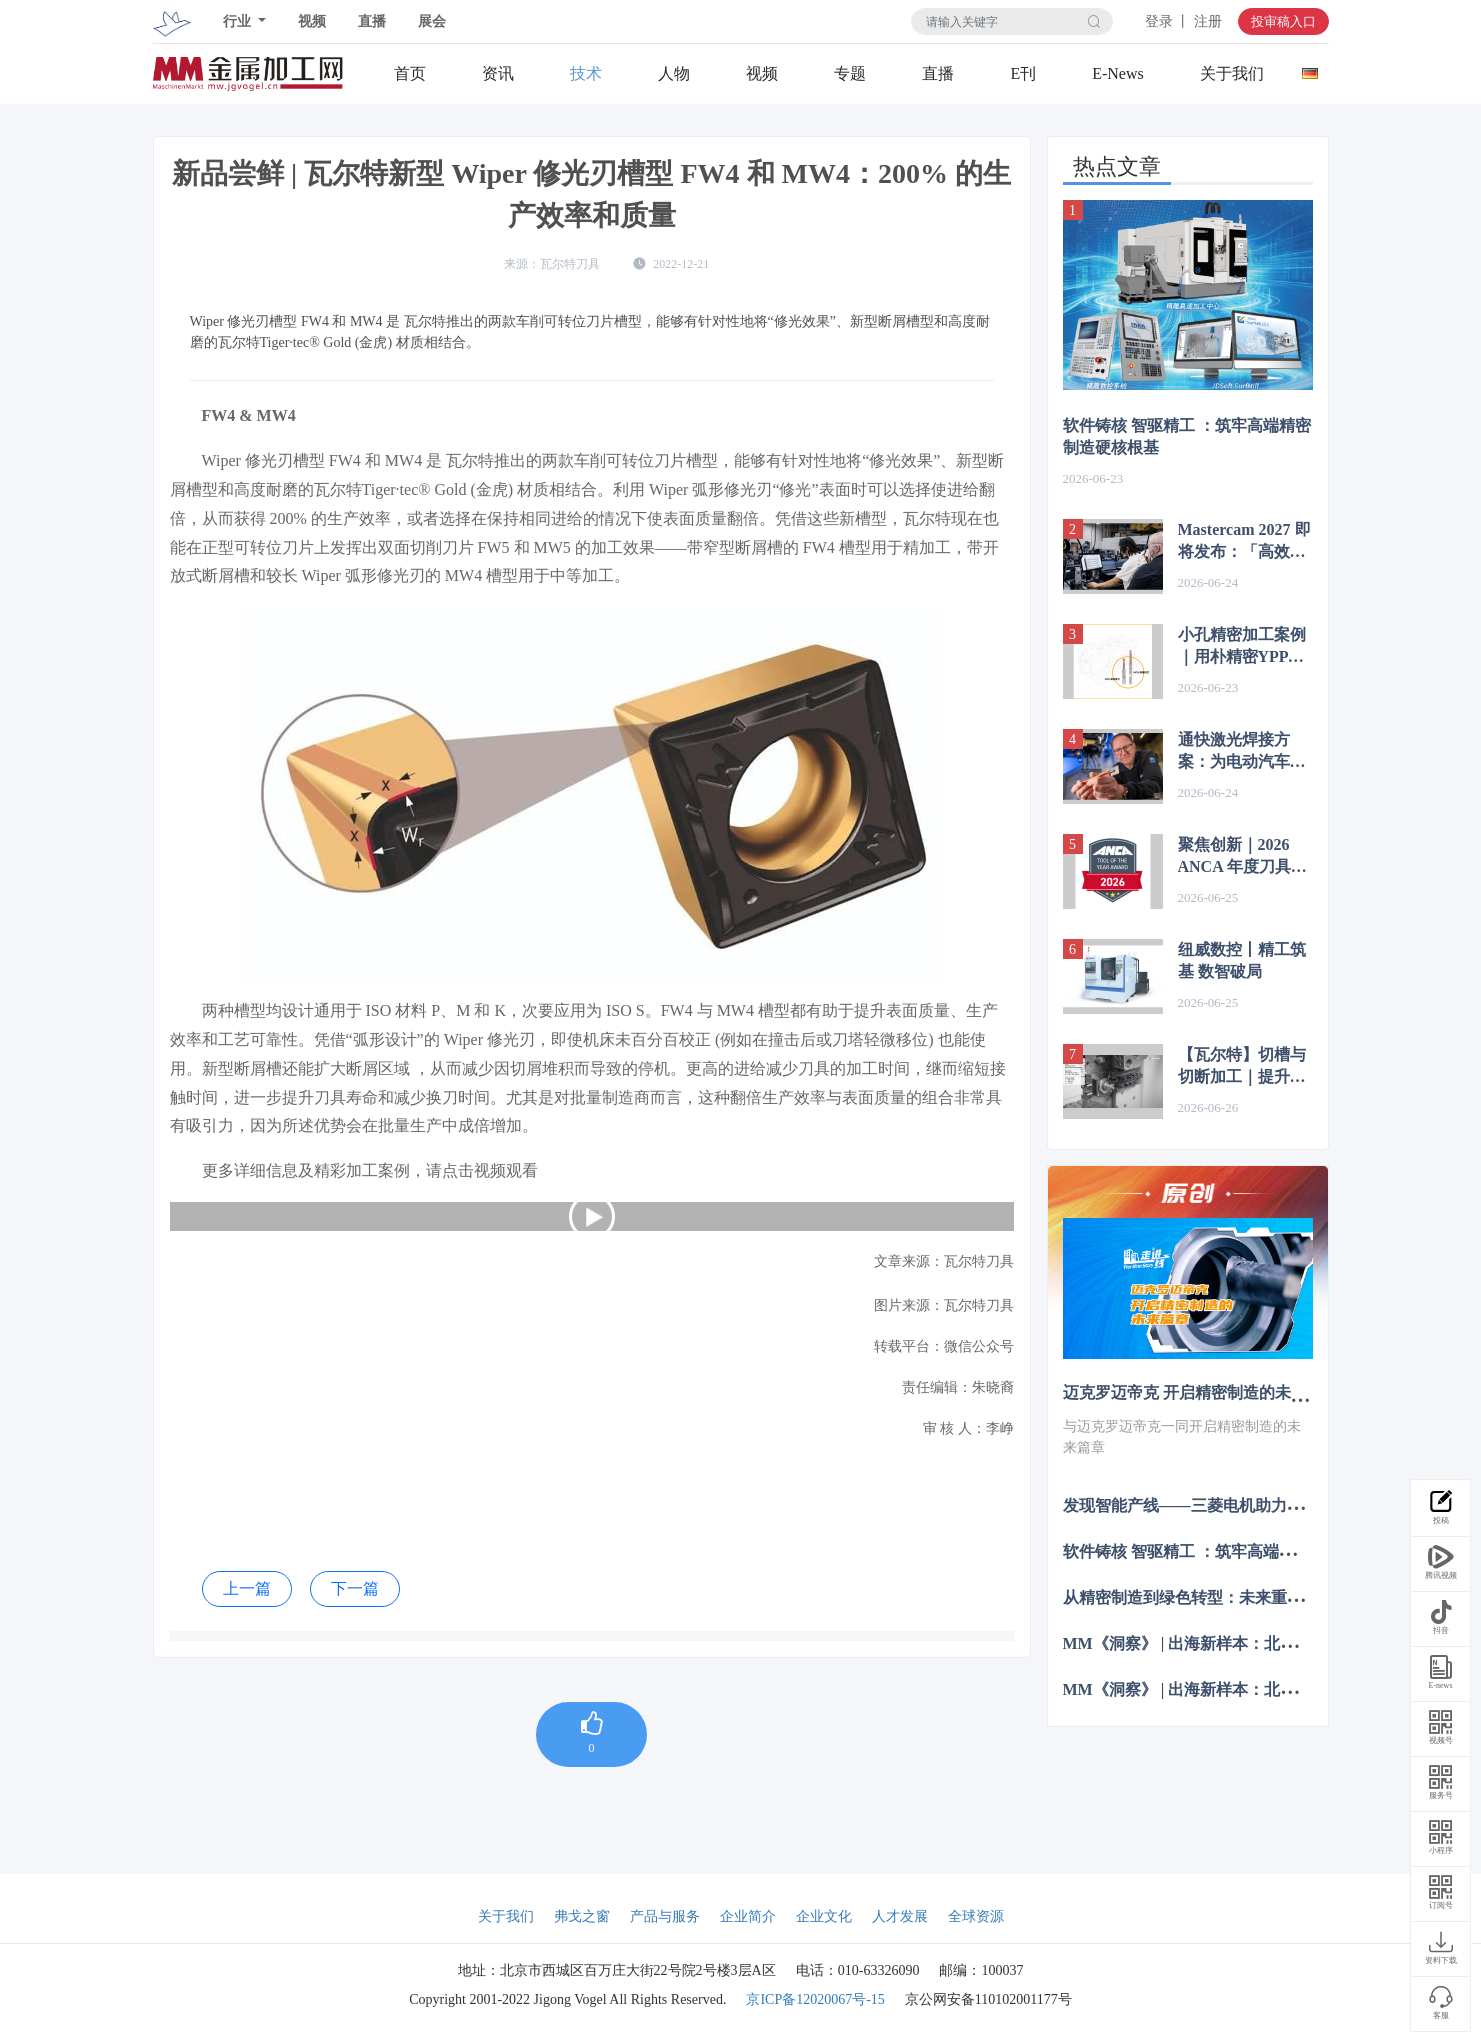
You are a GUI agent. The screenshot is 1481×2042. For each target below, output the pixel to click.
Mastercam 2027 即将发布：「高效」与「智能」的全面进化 (1244, 542)
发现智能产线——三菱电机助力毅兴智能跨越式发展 (1247, 1504)
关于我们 (1232, 73)
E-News (1118, 73)
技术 (586, 73)
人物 (674, 73)
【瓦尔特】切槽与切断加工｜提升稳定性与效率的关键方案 (1242, 1067)
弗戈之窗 (582, 1916)
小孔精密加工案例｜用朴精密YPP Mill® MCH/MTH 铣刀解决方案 (1242, 647)
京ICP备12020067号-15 (815, 1999)
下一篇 (355, 1588)
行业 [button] (239, 21)
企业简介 (748, 1916)
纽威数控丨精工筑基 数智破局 (1242, 960)
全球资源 (976, 1916)
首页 (410, 73)
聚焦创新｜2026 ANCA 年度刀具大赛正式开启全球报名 (1242, 857)
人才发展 (900, 1916)
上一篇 (247, 1588)
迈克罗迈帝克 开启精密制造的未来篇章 (1201, 1392)
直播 (372, 21)
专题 (850, 73)
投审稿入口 (1283, 21)
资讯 (498, 73)
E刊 (1023, 73)
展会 (432, 21)
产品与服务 (665, 1916)
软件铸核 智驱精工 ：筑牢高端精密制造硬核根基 (1187, 436)
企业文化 (824, 1916)
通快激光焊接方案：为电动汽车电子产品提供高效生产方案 (1242, 752)
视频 (312, 21)
